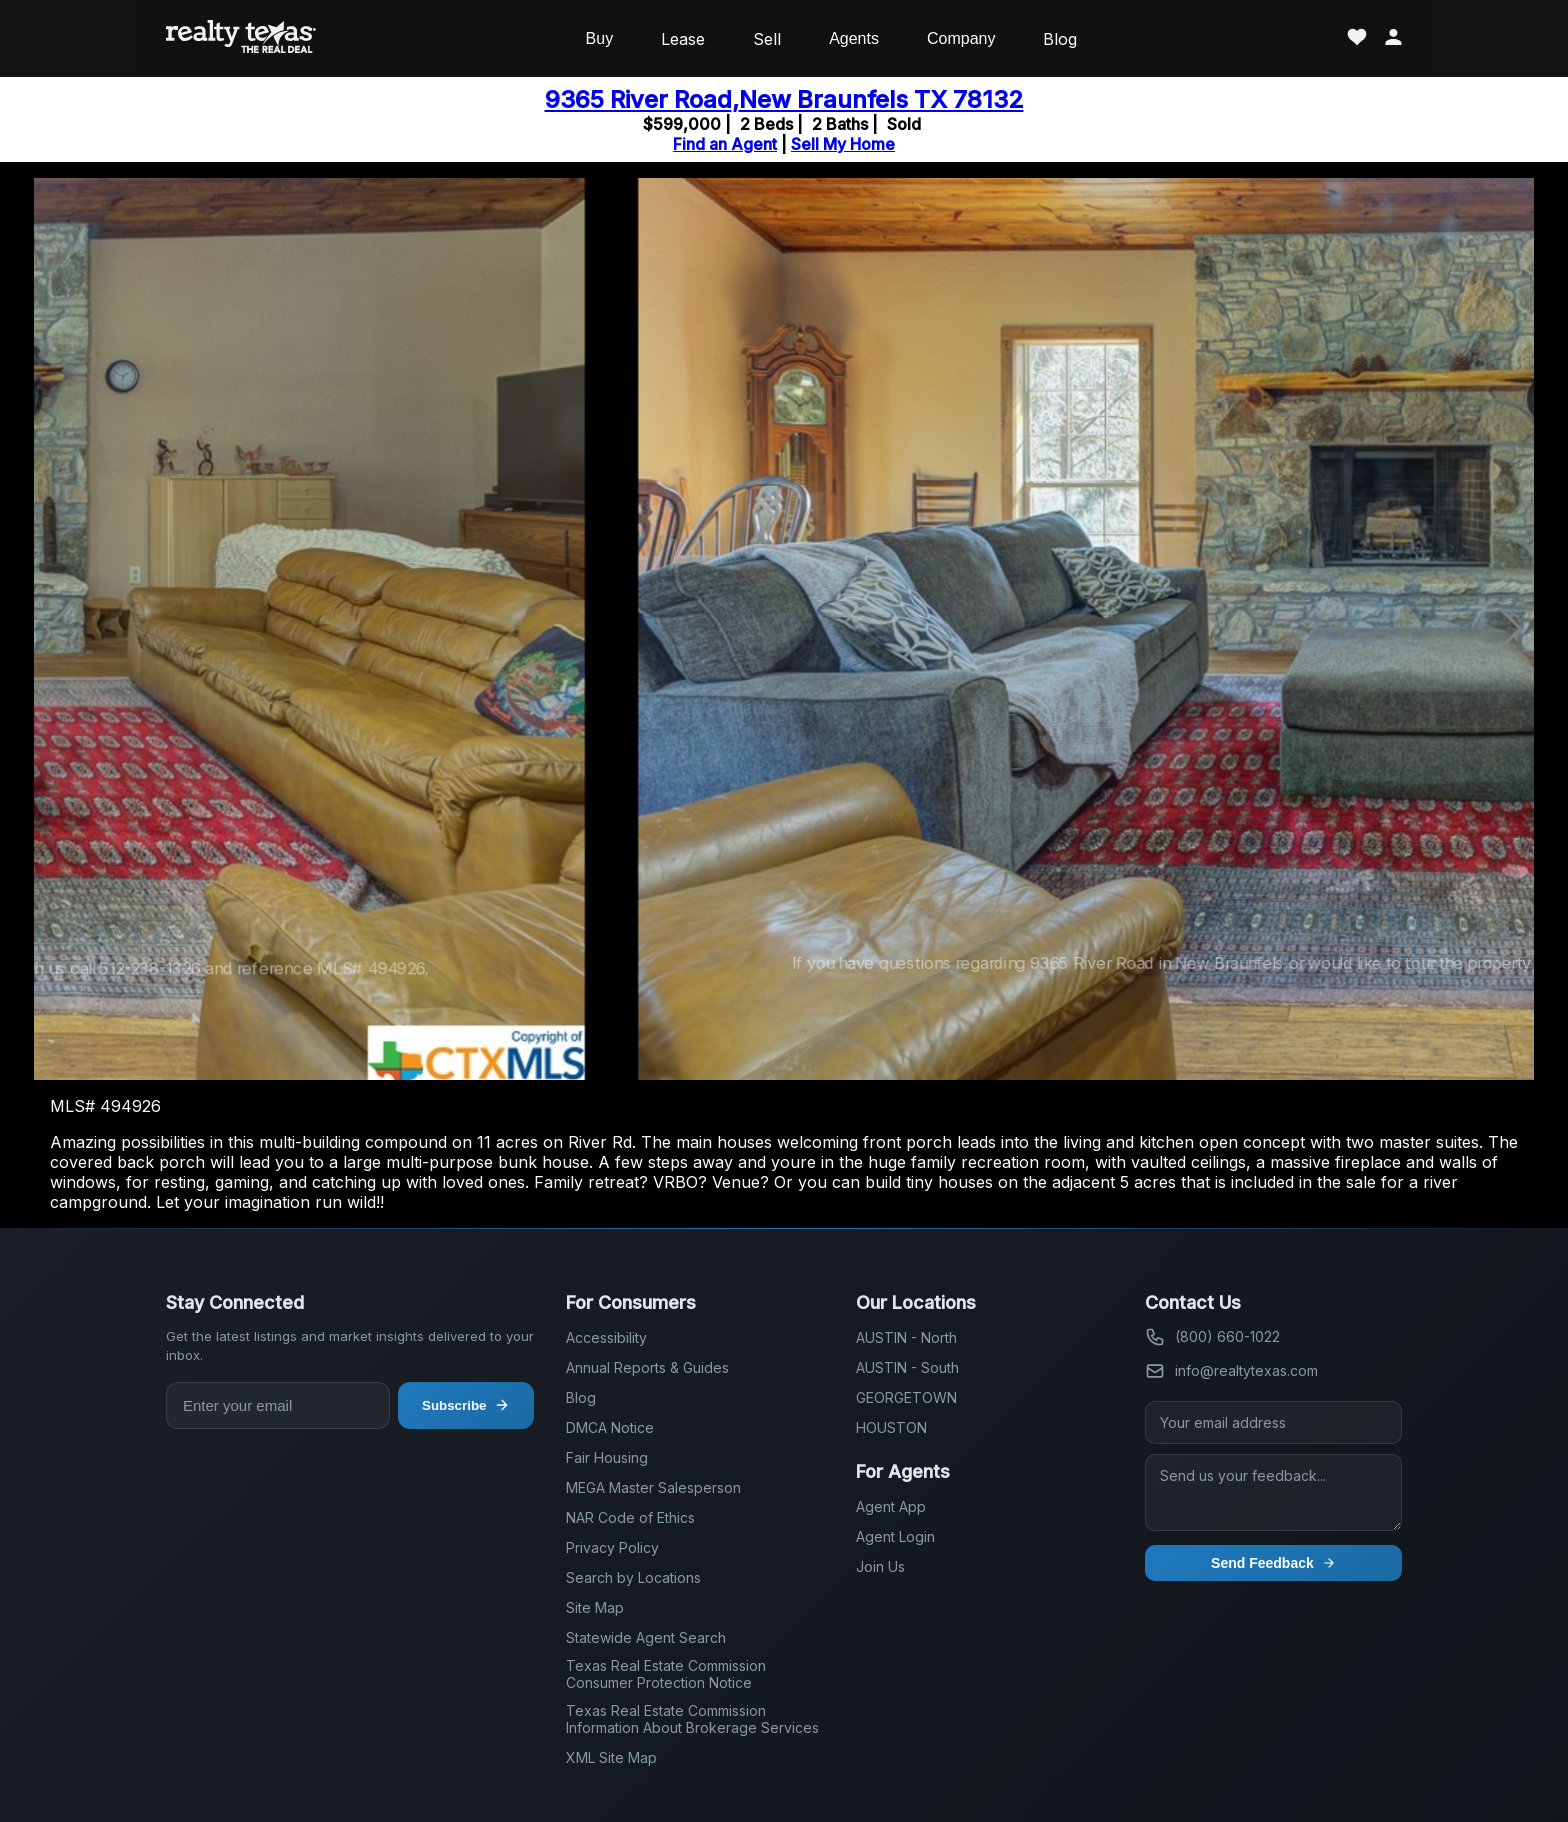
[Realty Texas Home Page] (241, 38)
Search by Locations (633, 1577)
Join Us (880, 1566)
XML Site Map (611, 1757)
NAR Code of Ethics (630, 1517)
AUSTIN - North (906, 1337)
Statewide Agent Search (646, 1637)
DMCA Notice (610, 1427)
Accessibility (606, 1337)
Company (961, 38)
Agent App (891, 1506)
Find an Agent (725, 144)
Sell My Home (843, 144)
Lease (683, 39)
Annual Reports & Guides (647, 1367)
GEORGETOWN (906, 1397)
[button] (1510, 629)
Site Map (595, 1607)
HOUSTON (891, 1427)
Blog (1060, 39)
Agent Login (895, 1536)
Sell (767, 39)
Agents (854, 38)
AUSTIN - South (907, 1367)
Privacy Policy (612, 1547)
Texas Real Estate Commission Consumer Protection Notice (666, 1674)
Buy (600, 38)
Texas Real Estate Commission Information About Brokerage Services (692, 1719)
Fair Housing (607, 1457)
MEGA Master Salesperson (653, 1487)
